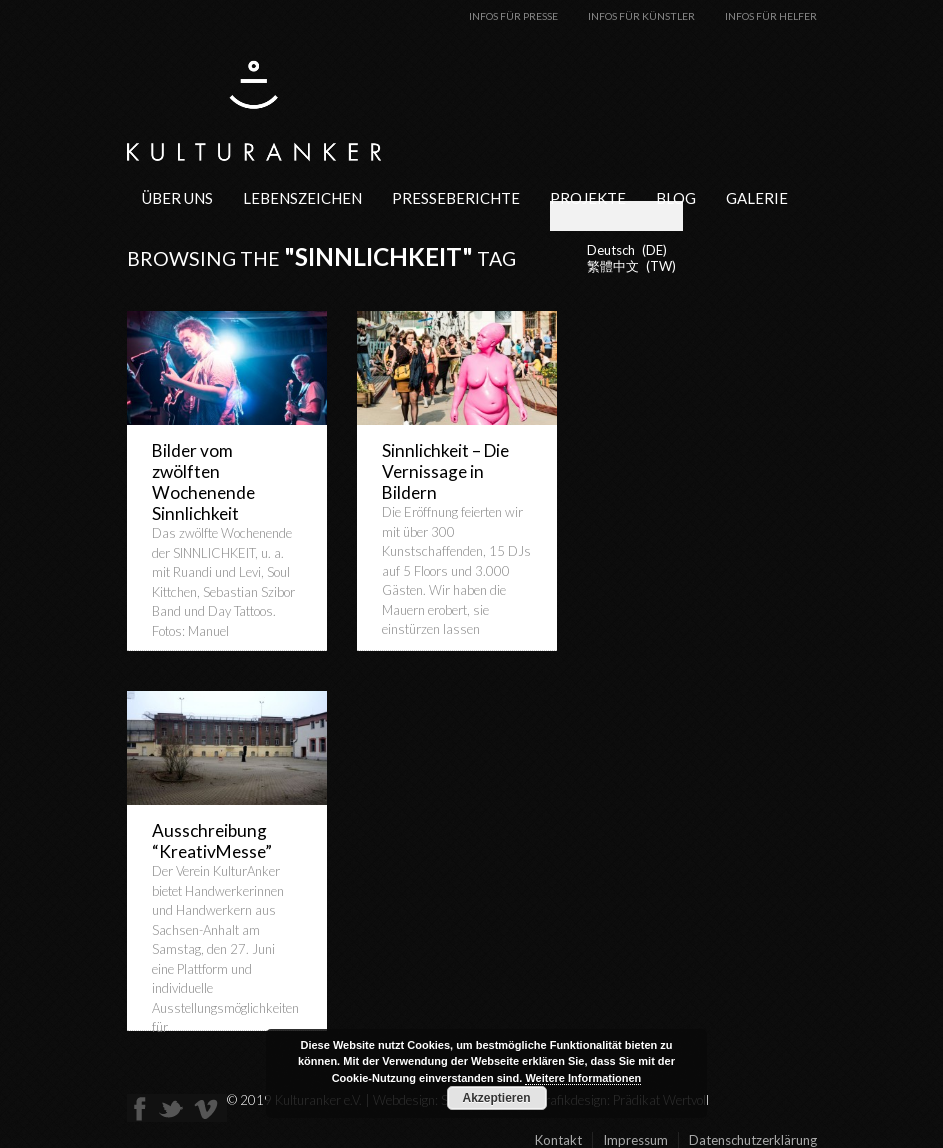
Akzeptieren (496, 1098)
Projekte (588, 198)
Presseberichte (456, 198)
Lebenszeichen (302, 198)
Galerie (757, 198)
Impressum (635, 1140)
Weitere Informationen (583, 1078)
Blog (676, 198)
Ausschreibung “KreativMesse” (212, 841)
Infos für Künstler (641, 16)
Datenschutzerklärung (753, 1140)
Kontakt (558, 1140)
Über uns (177, 198)
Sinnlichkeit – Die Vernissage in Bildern (445, 471)
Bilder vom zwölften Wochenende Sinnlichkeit (203, 482)
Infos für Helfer (771, 16)
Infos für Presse (513, 16)
